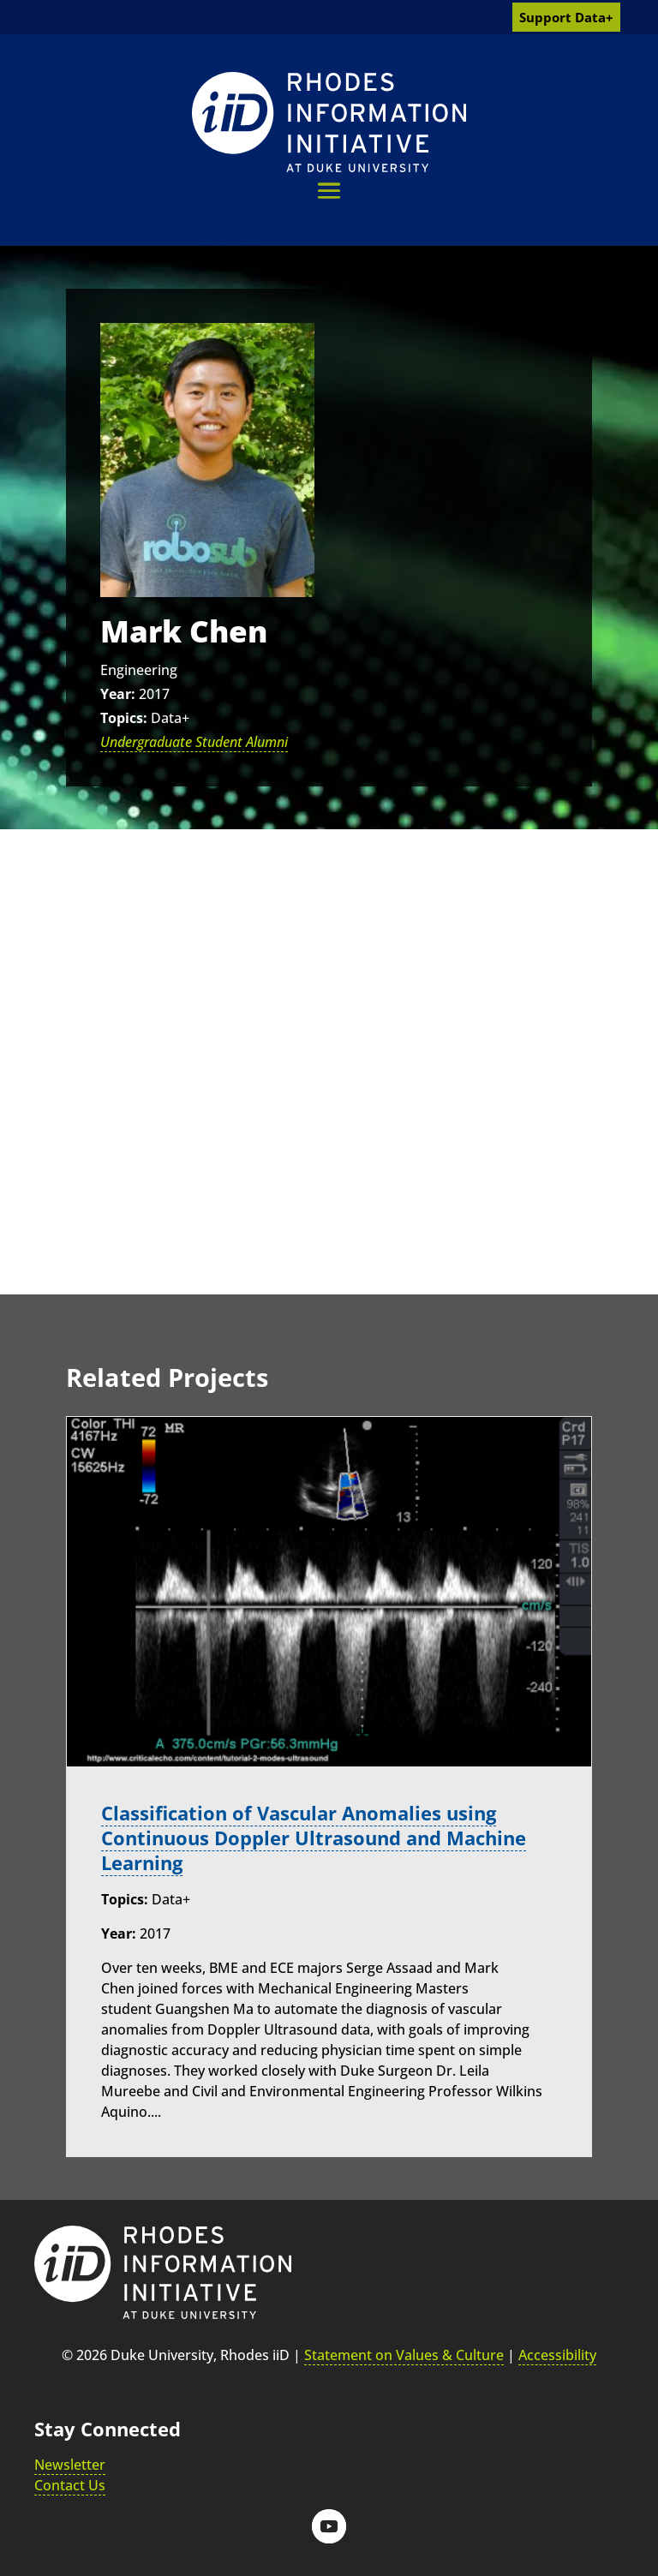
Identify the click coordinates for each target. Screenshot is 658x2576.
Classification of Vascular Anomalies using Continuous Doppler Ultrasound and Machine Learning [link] (313, 1838)
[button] (329, 190)
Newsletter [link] (69, 2464)
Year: (117, 693)
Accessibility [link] (557, 2355)
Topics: (123, 717)
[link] (329, 122)
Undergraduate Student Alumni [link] (194, 741)
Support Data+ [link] (566, 17)
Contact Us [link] (69, 2485)
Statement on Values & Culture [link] (404, 2355)
